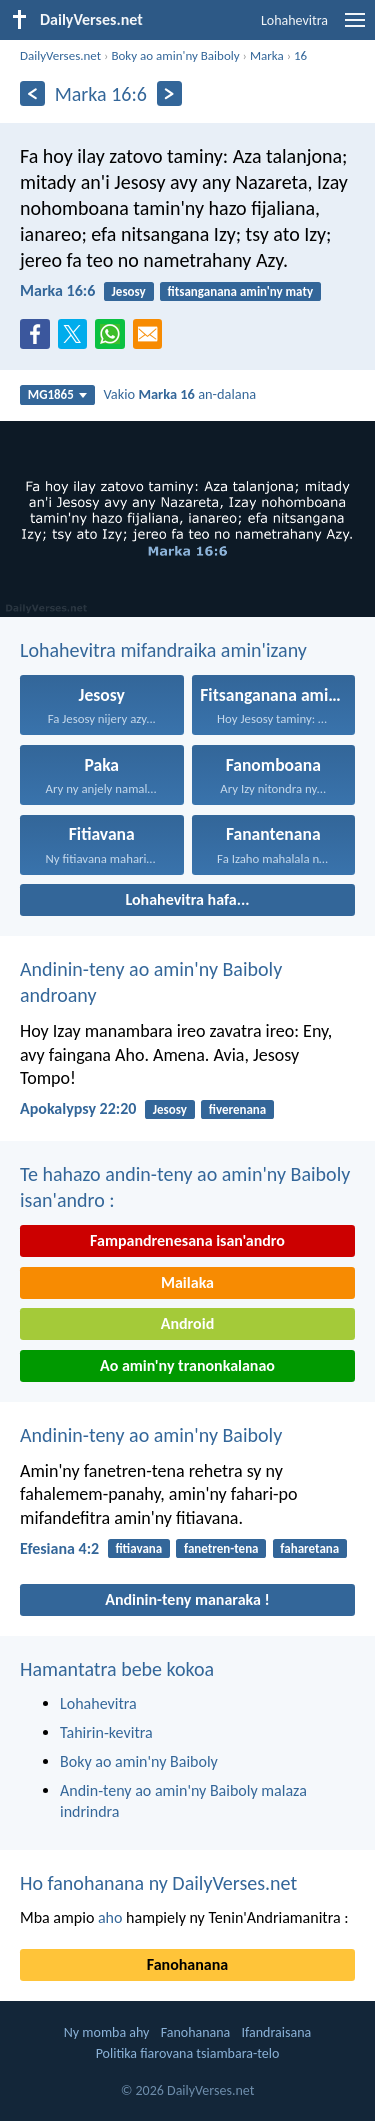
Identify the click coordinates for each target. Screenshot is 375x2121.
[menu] (355, 27)
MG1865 (57, 394)
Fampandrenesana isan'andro (187, 1240)
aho (110, 1917)
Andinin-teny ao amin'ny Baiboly (151, 1435)
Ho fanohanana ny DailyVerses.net (158, 1883)
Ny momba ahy (107, 2032)
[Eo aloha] (169, 93)
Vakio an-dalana (179, 394)
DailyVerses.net (60, 55)
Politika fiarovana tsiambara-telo (188, 2053)
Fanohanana (187, 1964)
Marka (267, 55)
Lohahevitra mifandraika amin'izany (163, 650)
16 (300, 55)
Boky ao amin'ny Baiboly (175, 55)
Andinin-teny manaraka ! (187, 1599)
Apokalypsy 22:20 (78, 1108)
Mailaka (187, 1282)
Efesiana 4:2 (59, 1548)
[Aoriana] (32, 93)
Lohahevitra (294, 20)
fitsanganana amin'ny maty (241, 291)
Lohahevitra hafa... (188, 899)
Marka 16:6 (57, 290)
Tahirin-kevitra (106, 1732)
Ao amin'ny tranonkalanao (187, 1365)
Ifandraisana (277, 2032)
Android (187, 1323)
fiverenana (238, 1109)
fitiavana (138, 1548)
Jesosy (129, 291)
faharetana (309, 1548)
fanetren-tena (221, 1548)
